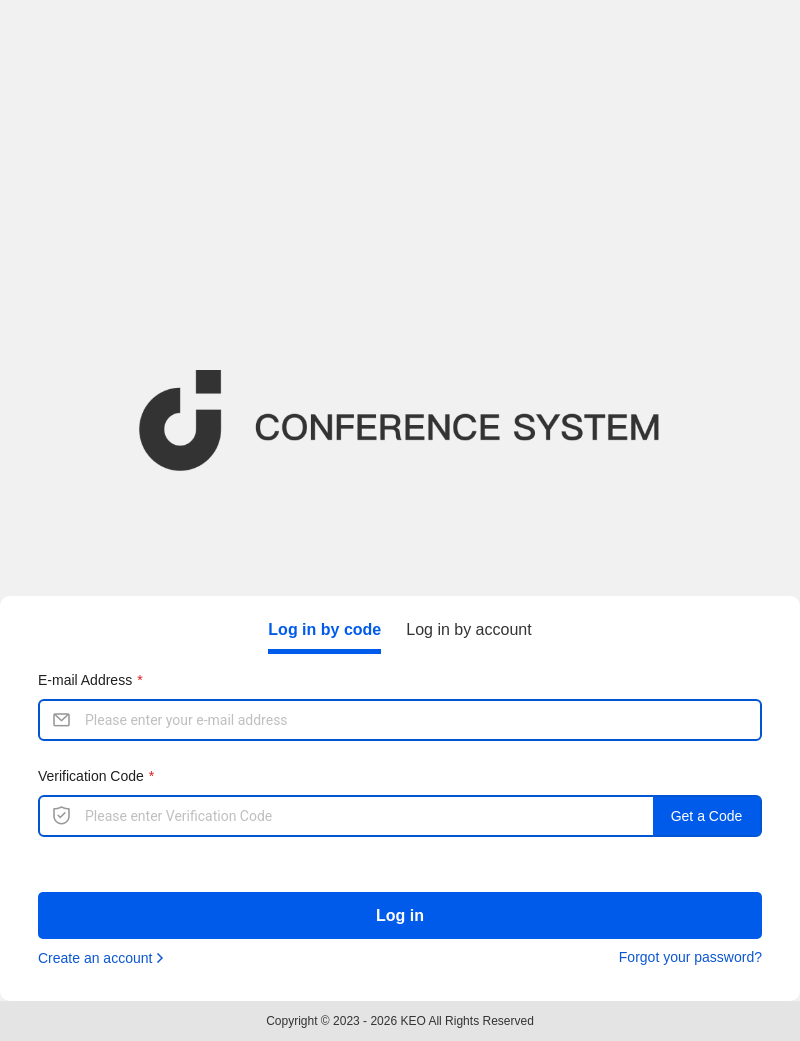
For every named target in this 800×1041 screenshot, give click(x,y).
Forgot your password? (690, 957)
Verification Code (91, 776)
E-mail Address (85, 680)
